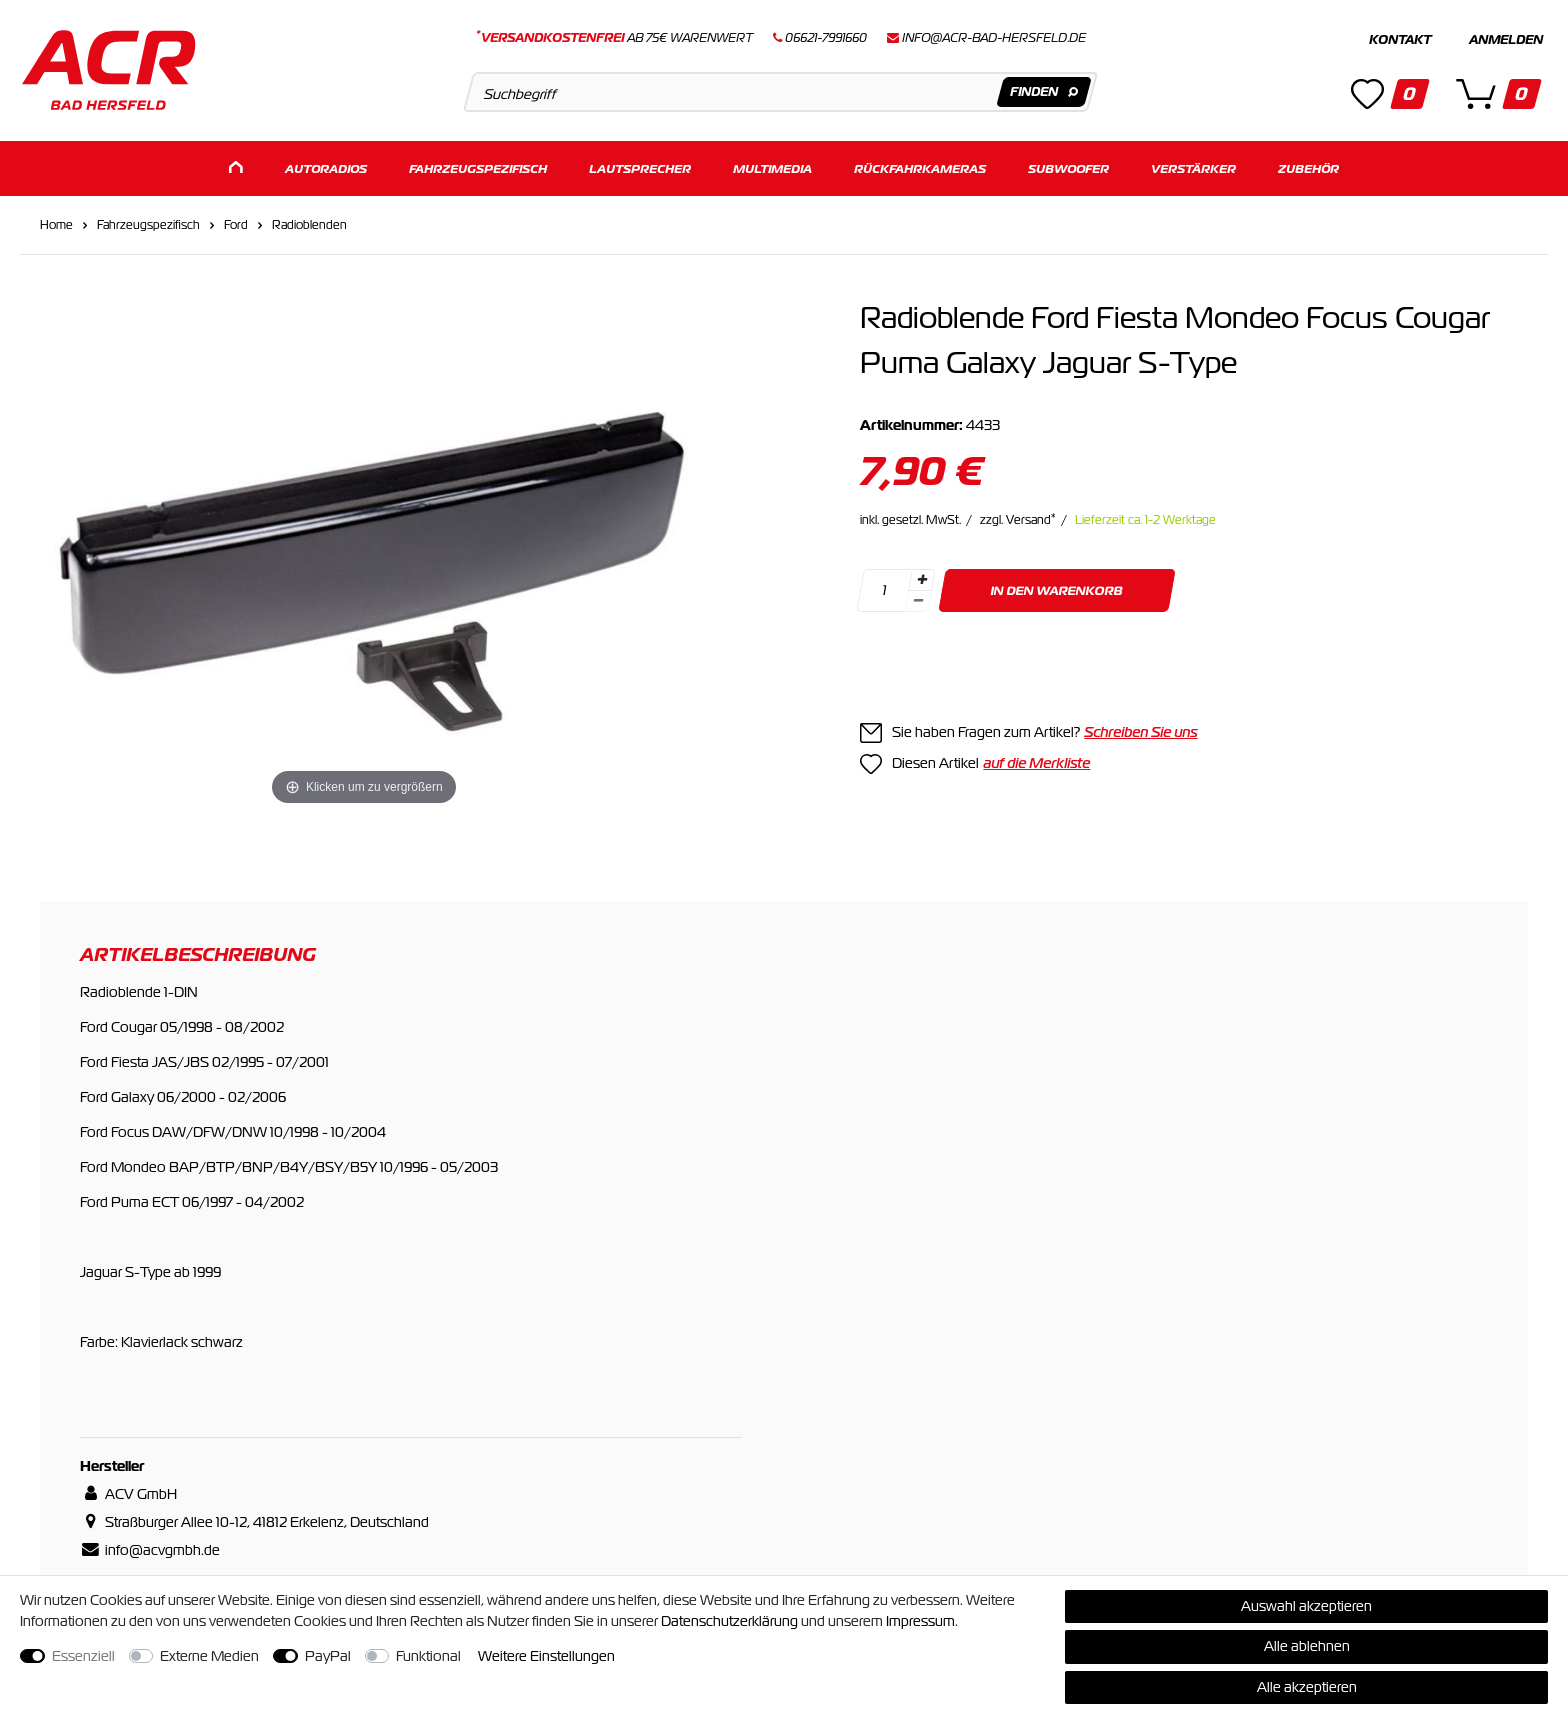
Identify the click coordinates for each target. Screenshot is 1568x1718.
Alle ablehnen (1307, 1646)
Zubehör (1308, 167)
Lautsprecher (640, 167)
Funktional (428, 1656)
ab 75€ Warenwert (614, 38)
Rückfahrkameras (920, 167)
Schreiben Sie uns (1140, 731)
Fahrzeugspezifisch (478, 167)
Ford (236, 224)
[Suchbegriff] (780, 92)
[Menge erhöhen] (922, 579)
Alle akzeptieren (1307, 1687)
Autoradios (326, 167)
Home (56, 224)
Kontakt (1400, 40)
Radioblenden (309, 224)
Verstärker (1193, 167)
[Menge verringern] (919, 600)
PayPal (328, 1656)
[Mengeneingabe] (885, 589)
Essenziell (83, 1656)
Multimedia (772, 167)
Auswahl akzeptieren (1306, 1606)
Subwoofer (1068, 167)
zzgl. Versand (1018, 519)
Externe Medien (209, 1656)
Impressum (920, 1621)
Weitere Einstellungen (546, 1656)
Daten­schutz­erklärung (729, 1621)
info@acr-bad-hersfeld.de (994, 38)
